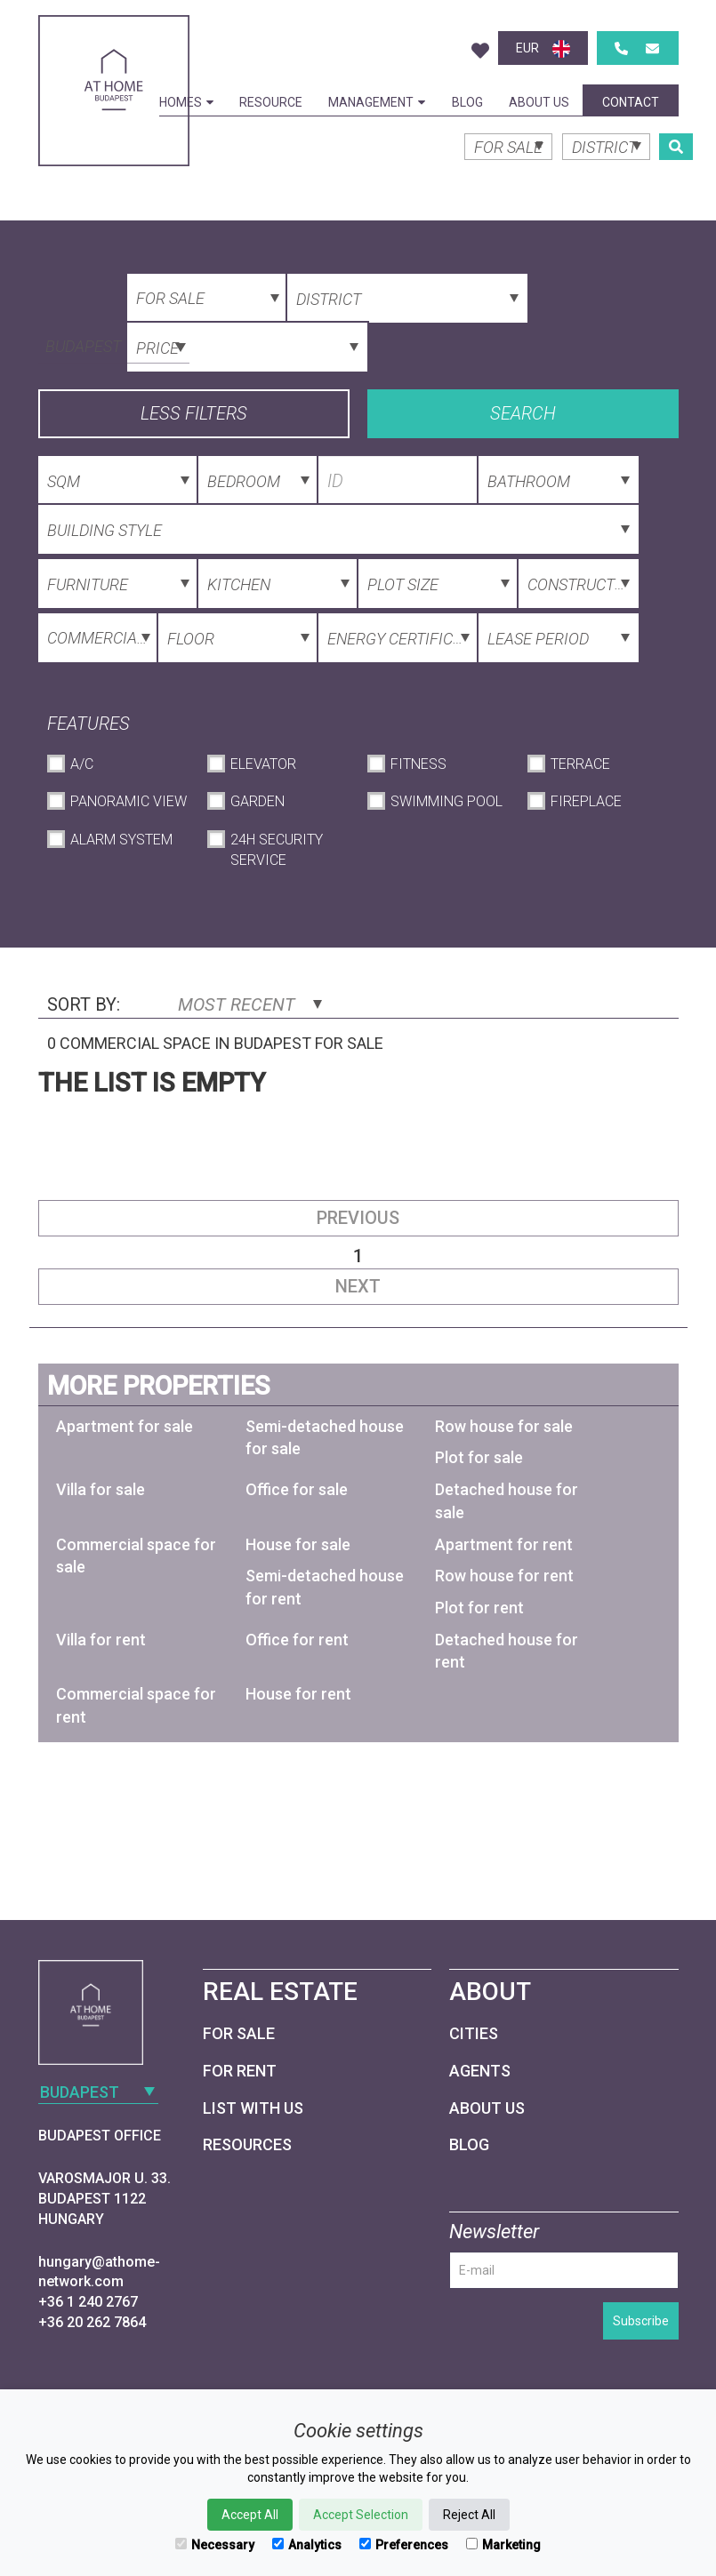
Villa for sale (100, 1489)
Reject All (469, 2515)
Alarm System (121, 839)
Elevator (263, 764)
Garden (257, 801)
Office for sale (296, 1489)
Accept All (249, 2515)
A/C (81, 764)
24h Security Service (276, 849)
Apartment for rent (504, 1544)
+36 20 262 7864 (92, 2322)
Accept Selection (360, 2515)
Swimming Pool (446, 801)
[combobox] (113, 345)
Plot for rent (479, 1607)
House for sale (297, 1544)
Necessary (214, 2545)
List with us (253, 2108)
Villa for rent (101, 1639)
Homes (186, 102)
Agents (480, 2070)
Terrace (580, 764)
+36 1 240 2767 (88, 2301)
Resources (247, 2144)
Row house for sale (504, 1426)
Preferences (403, 2545)
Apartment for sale (124, 1426)
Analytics (307, 2545)
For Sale (239, 2033)
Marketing (503, 2545)
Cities (473, 2033)
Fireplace (586, 801)
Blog (467, 102)
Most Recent (250, 1004)
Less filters (194, 413)
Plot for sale (479, 1457)
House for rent (298, 1693)
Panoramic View (128, 801)
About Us (539, 102)
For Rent (240, 2070)
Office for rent (297, 1639)
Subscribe (641, 2321)
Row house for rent (504, 1575)
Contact (630, 102)
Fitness (418, 764)
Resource (270, 102)
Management (376, 102)
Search (523, 413)
